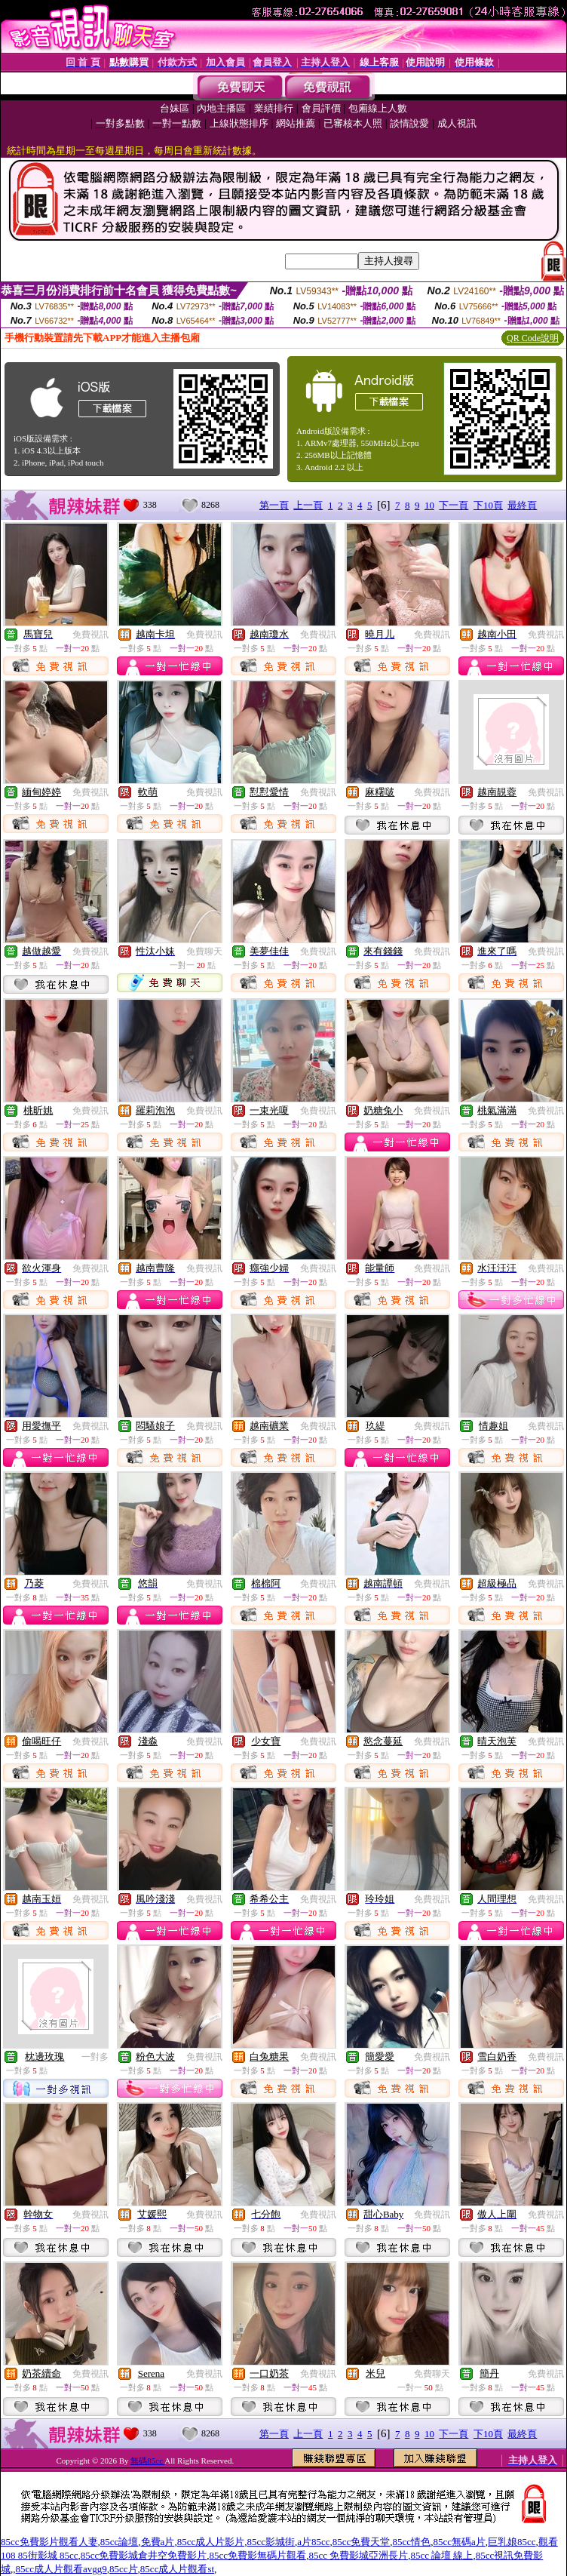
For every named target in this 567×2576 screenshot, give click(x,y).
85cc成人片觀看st (177, 2568)
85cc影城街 (271, 2541)
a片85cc (313, 2541)
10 (429, 505)
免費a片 (158, 2541)
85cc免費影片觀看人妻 (49, 2541)
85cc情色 (412, 2541)
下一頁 (453, 505)
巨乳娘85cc (512, 2541)
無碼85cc (147, 2460)
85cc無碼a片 (459, 2541)
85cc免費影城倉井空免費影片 (144, 2555)
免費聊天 (204, 951)
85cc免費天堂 (362, 2541)
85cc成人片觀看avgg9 (61, 2568)
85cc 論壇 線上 (441, 2555)
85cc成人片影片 (211, 2541)
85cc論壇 (119, 2541)
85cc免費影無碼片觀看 (258, 2555)
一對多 (95, 2057)
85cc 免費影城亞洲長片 (358, 2555)
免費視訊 (90, 634)
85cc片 (123, 2568)
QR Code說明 (533, 338)
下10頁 (488, 505)
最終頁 (522, 505)
